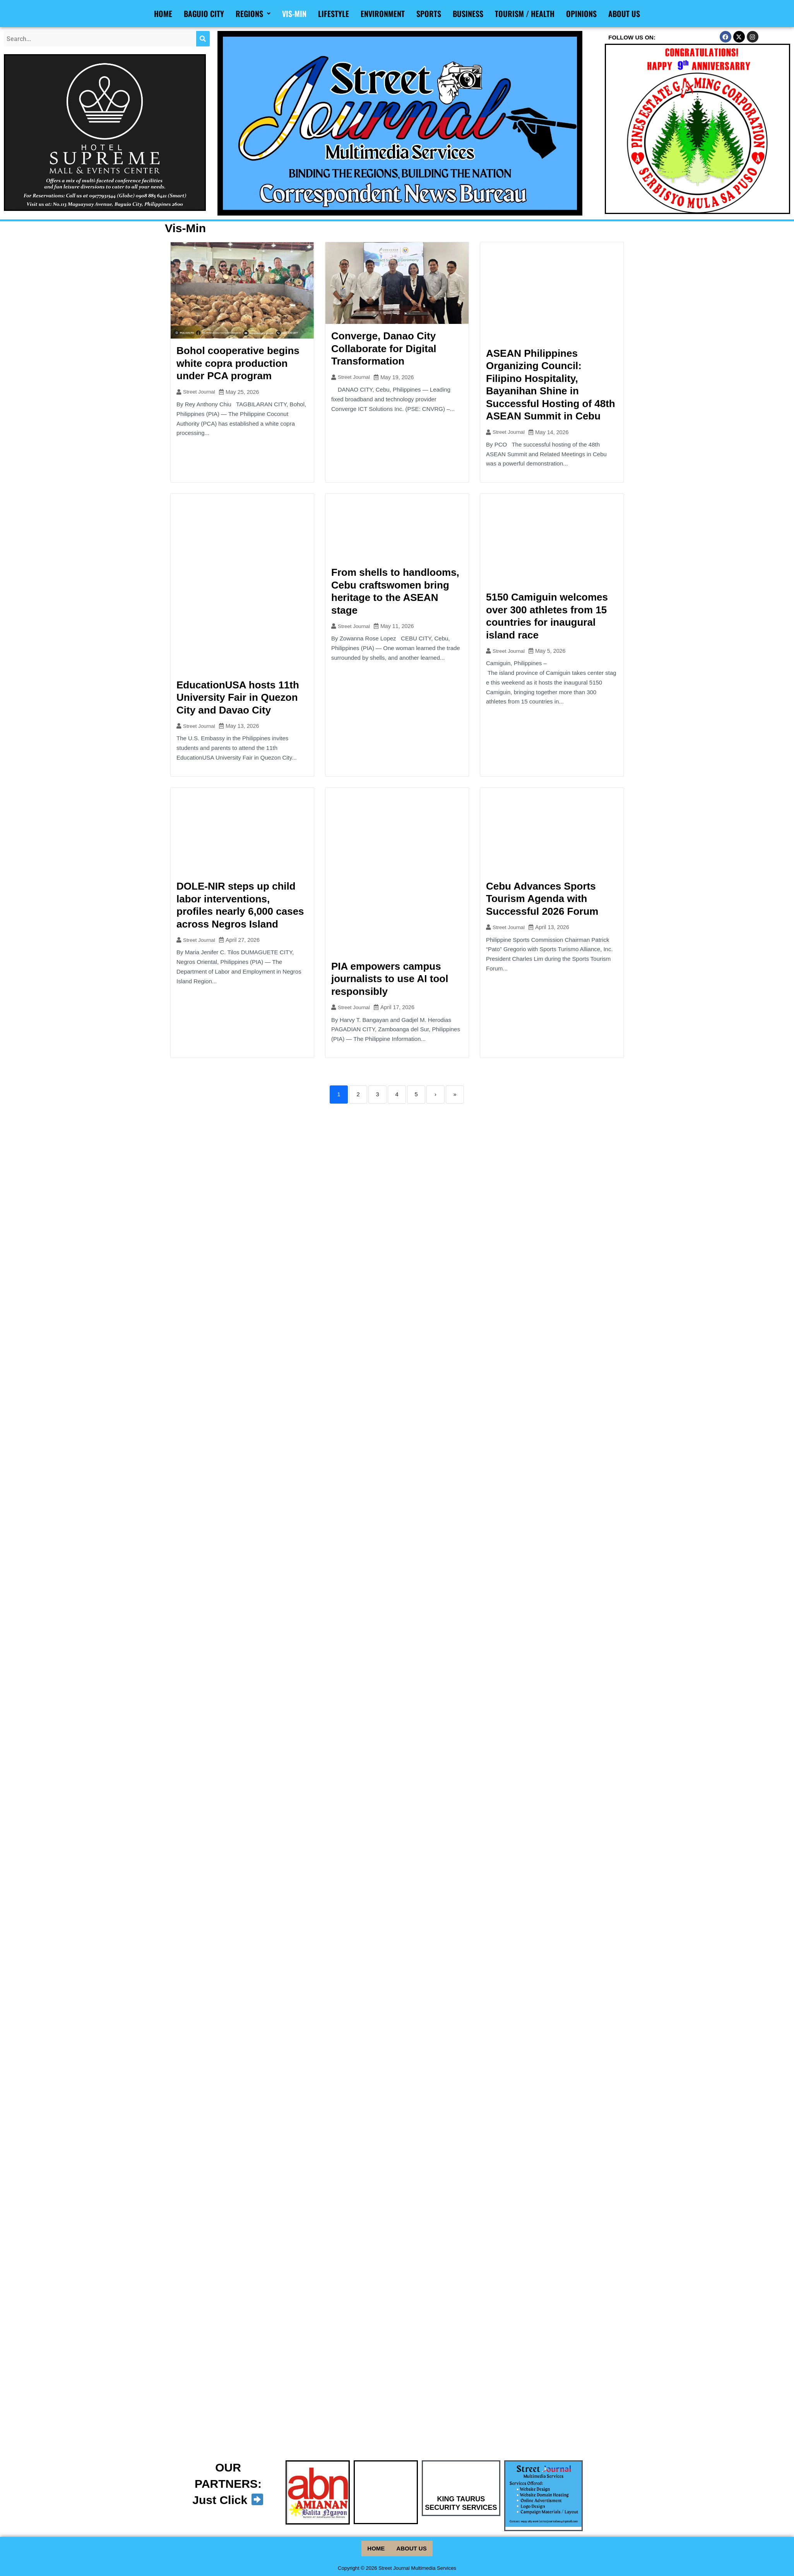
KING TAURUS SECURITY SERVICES (461, 2509)
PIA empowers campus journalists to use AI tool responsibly (389, 978)
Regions (253, 13)
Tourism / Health (524, 13)
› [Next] (435, 1094)
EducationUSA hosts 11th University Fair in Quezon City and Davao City (237, 697)
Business (468, 13)
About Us (624, 13)
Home (163, 13)
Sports (428, 13)
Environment (383, 13)
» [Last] (454, 1094)
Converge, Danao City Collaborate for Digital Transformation (383, 348)
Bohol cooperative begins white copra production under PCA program (237, 363)
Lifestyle (333, 13)
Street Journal (200, 392)
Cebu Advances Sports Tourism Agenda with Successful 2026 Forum (542, 898)
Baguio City (204, 13)
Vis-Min (294, 13)
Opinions (581, 13)
